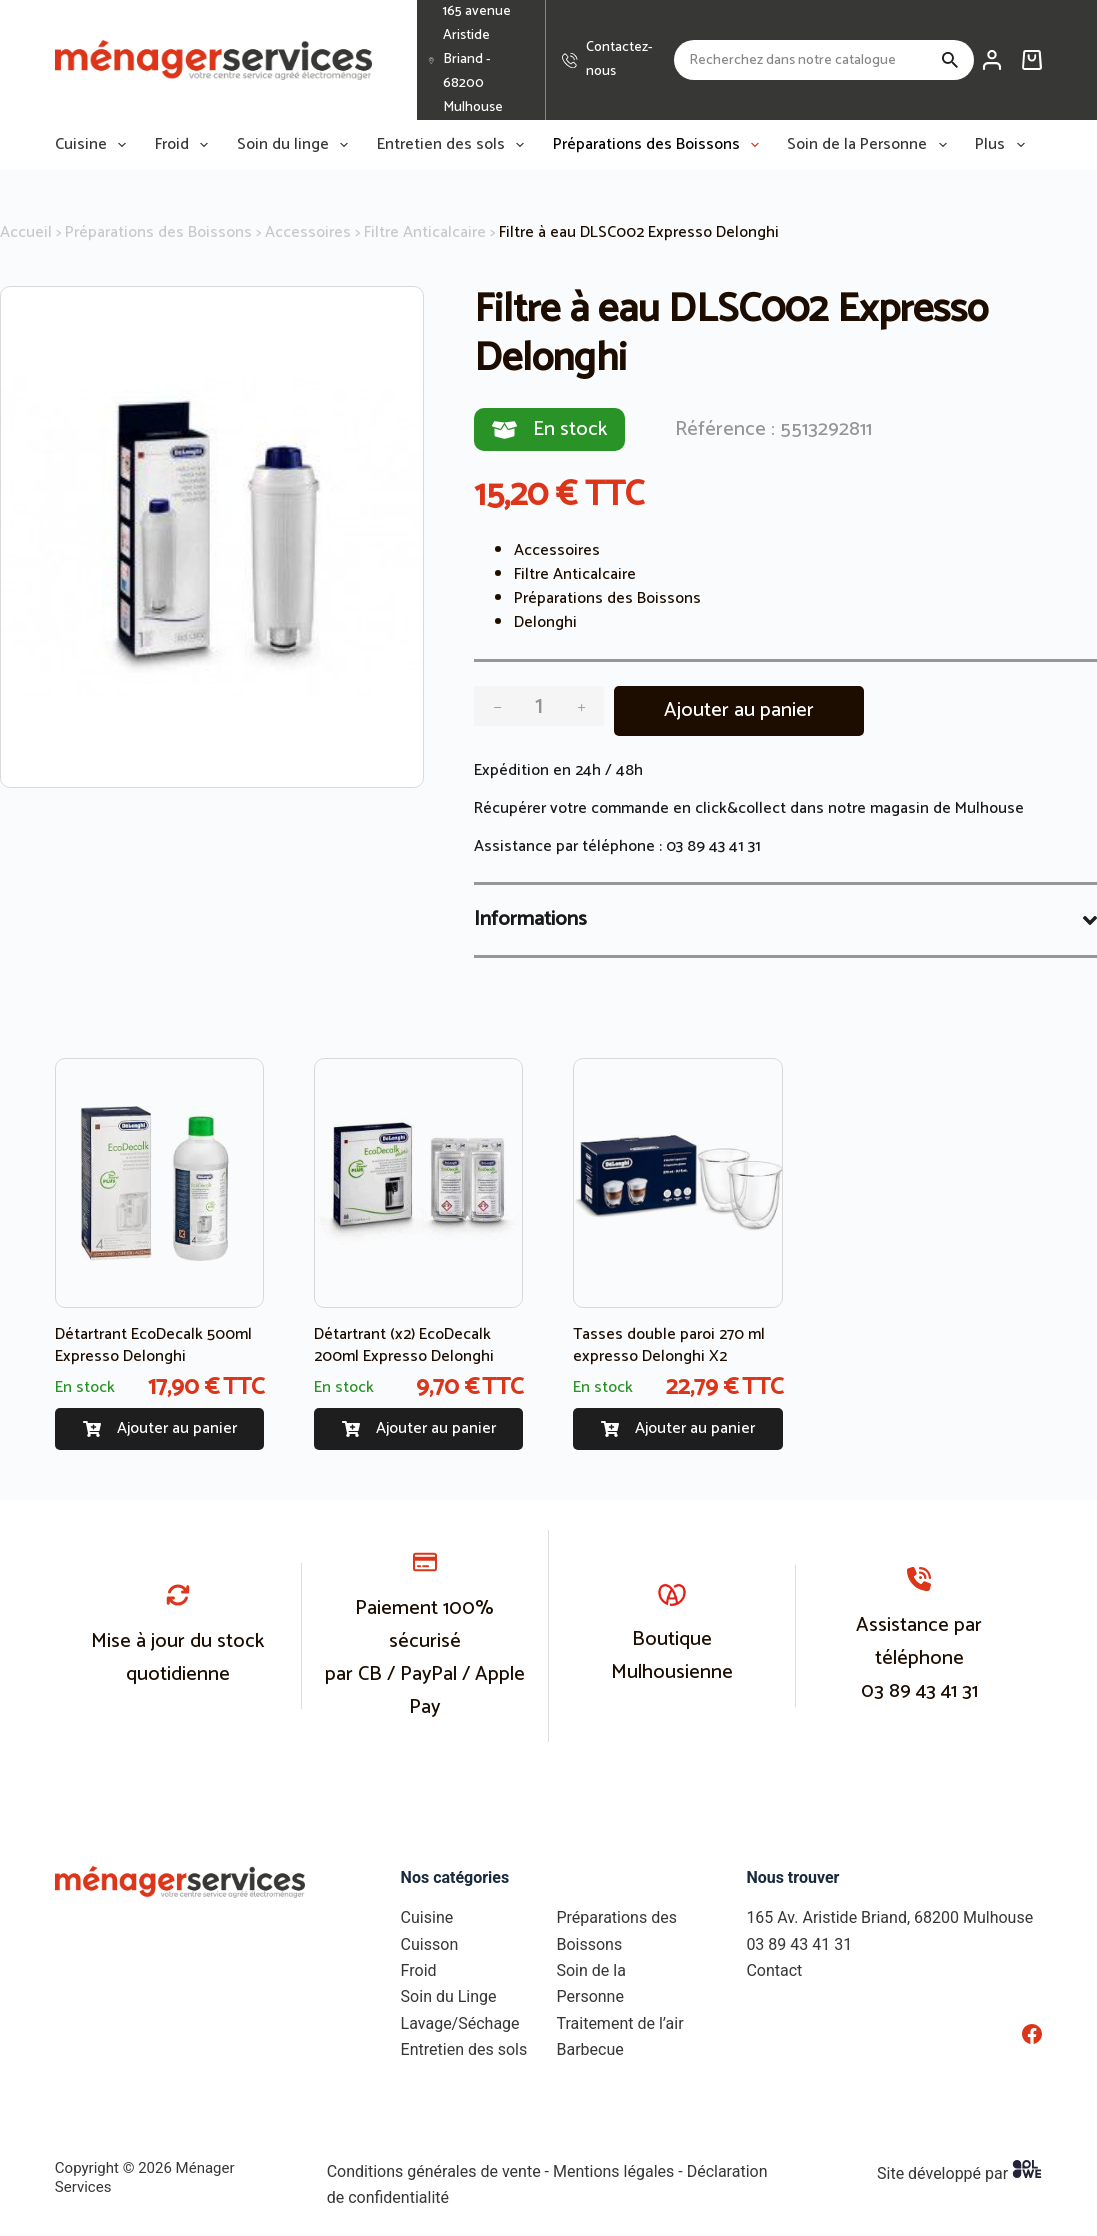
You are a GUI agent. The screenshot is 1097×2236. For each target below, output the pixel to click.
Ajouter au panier (739, 710)
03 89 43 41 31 (713, 846)
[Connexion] (992, 60)
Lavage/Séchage (460, 2023)
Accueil (26, 232)
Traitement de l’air (619, 2023)
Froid (185, 145)
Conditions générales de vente (434, 2171)
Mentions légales (613, 2171)
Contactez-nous (619, 59)
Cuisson (430, 1944)
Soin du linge (296, 145)
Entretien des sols (454, 145)
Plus (1003, 145)
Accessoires (308, 232)
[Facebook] (1032, 2034)
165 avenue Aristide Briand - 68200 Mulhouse (477, 59)
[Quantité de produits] (539, 706)
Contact (774, 1970)
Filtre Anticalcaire (425, 232)
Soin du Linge (449, 1996)
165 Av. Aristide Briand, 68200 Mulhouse (889, 1917)
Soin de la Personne (870, 145)
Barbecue (589, 2049)
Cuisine (94, 145)
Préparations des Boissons (660, 145)
